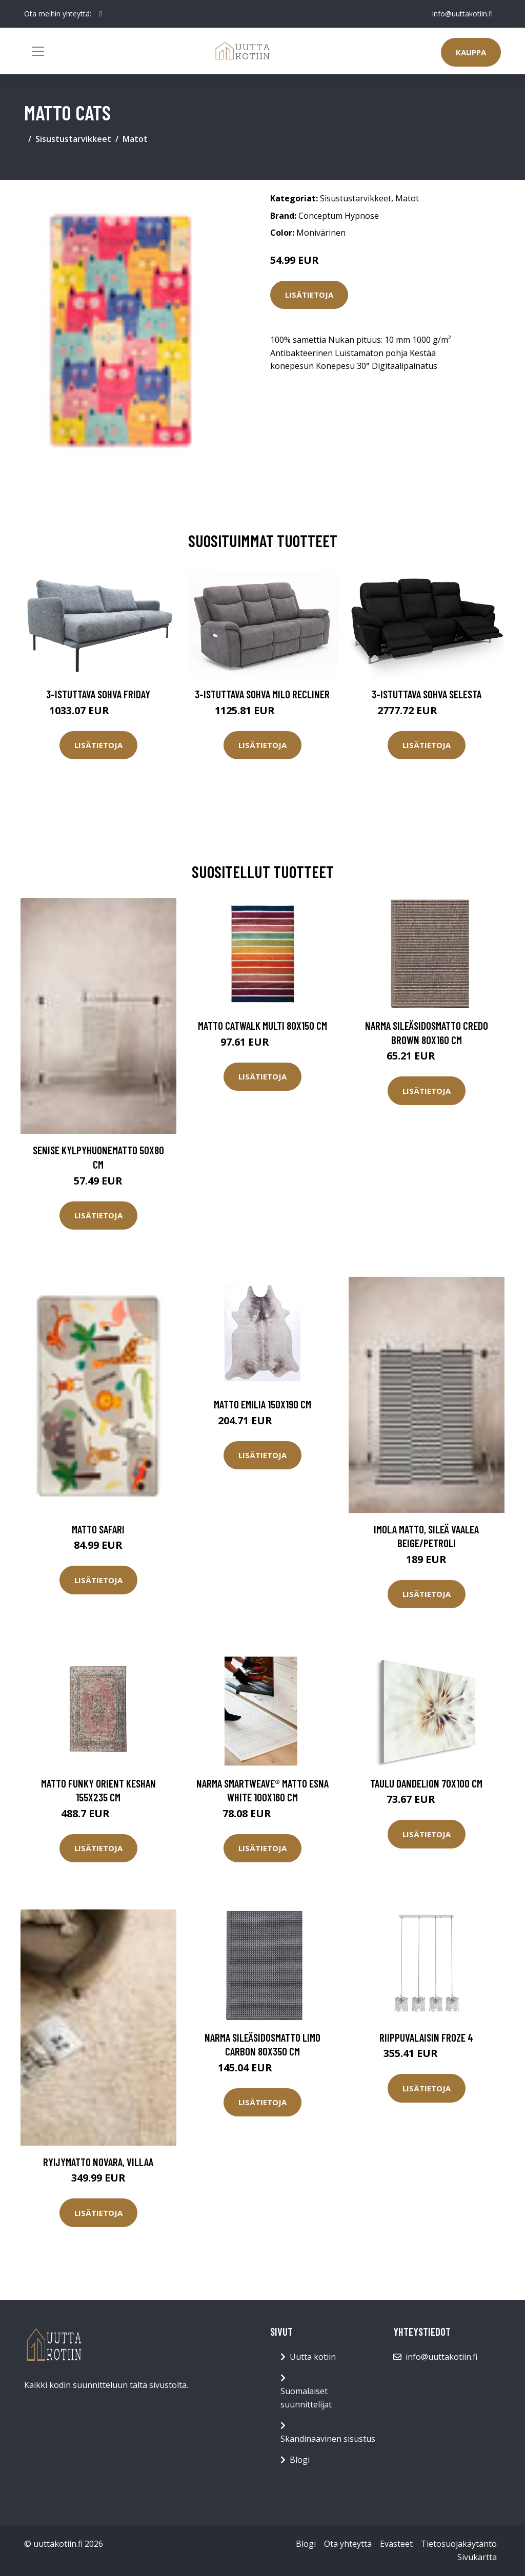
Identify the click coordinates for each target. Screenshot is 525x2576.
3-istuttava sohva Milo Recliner (262, 694)
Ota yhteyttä (348, 2543)
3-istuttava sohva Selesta (426, 694)
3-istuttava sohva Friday (98, 694)
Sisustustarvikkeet (73, 138)
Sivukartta (477, 2557)
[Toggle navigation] (38, 51)
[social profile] (100, 14)
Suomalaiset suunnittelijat (306, 2397)
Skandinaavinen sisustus (327, 2438)
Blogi (300, 2459)
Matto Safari (98, 1529)
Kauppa (471, 52)
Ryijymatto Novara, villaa (98, 2161)
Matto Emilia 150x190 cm (262, 1404)
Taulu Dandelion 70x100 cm (426, 1783)
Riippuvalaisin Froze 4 (426, 2037)
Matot (135, 138)
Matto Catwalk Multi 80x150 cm (262, 1025)
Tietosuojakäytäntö (459, 2543)
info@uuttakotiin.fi (462, 13)
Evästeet (396, 2543)
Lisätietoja (309, 294)
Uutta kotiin (313, 2356)
